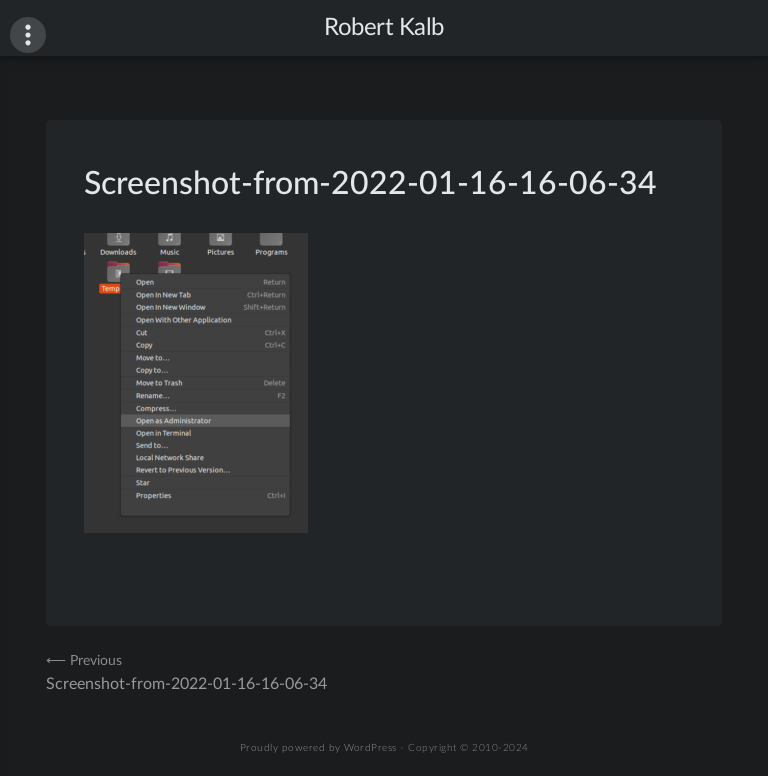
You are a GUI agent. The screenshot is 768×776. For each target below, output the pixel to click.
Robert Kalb (384, 28)
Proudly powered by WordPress (318, 748)
